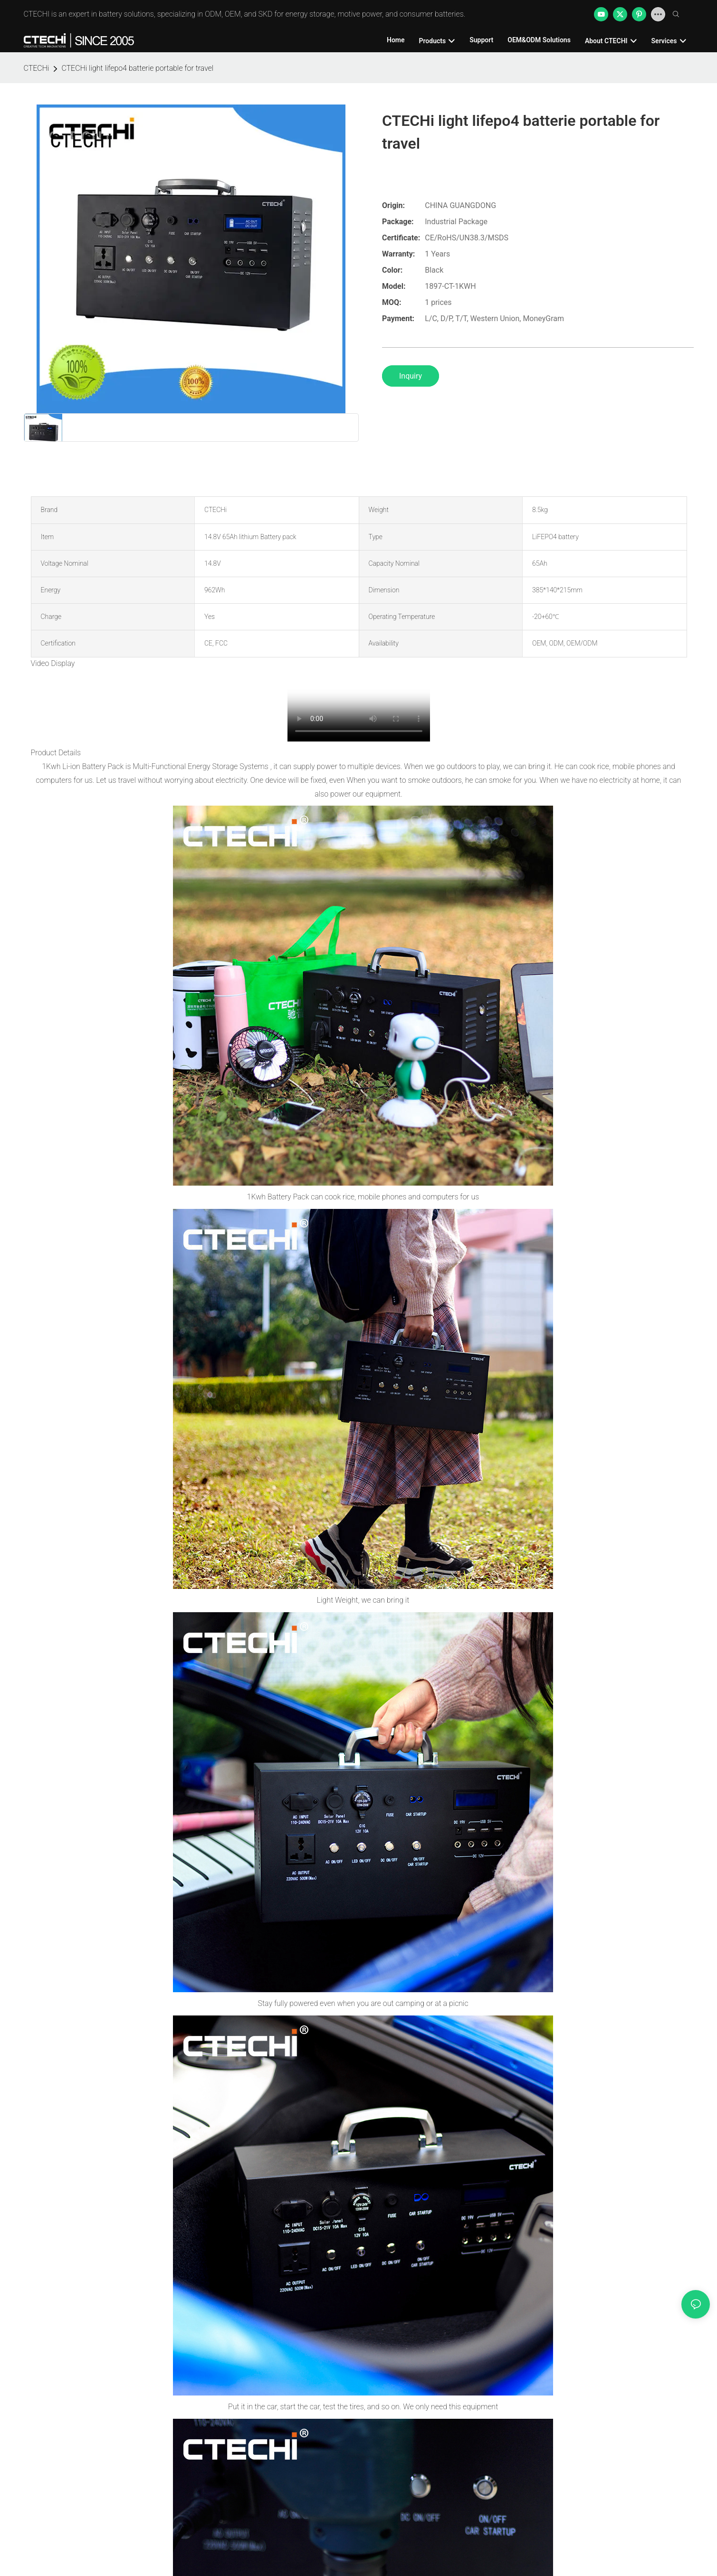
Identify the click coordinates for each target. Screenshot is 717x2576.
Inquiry (410, 375)
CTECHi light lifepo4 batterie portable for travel (137, 68)
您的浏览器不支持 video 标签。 (358, 705)
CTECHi (36, 68)
